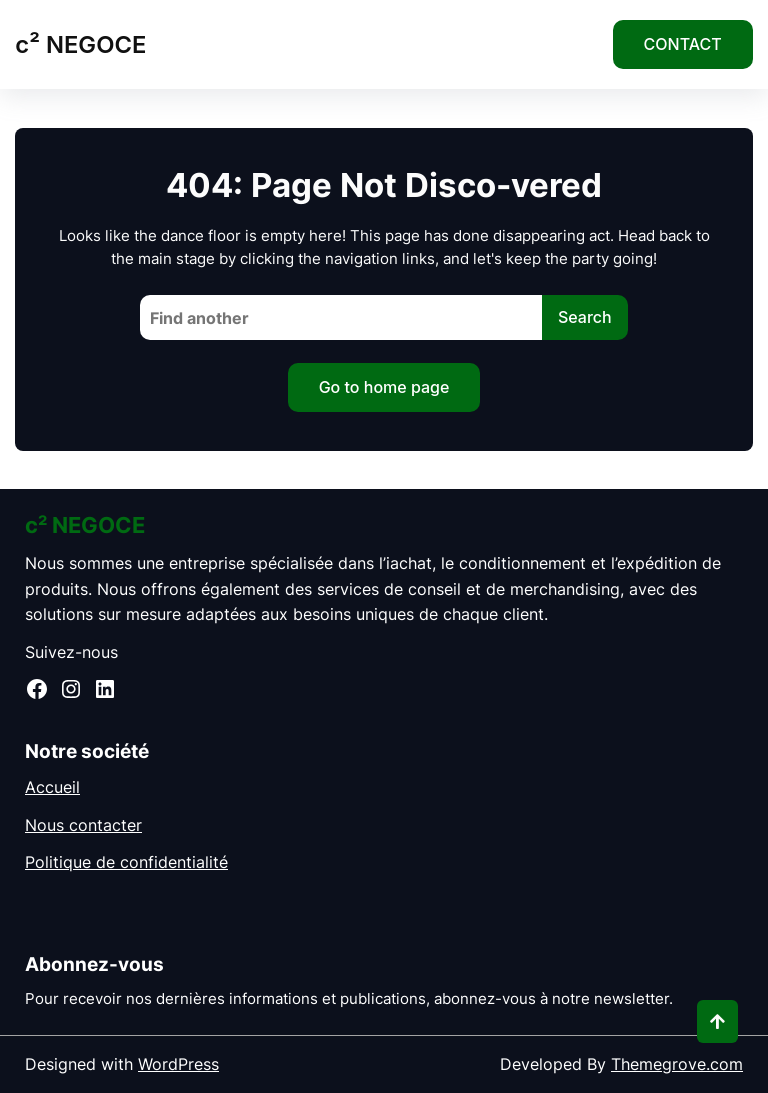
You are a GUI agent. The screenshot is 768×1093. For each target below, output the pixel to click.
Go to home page (384, 387)
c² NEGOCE (80, 44)
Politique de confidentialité (126, 862)
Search (585, 317)
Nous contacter (83, 825)
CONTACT (683, 44)
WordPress (178, 1064)
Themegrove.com (677, 1064)
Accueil (52, 787)
